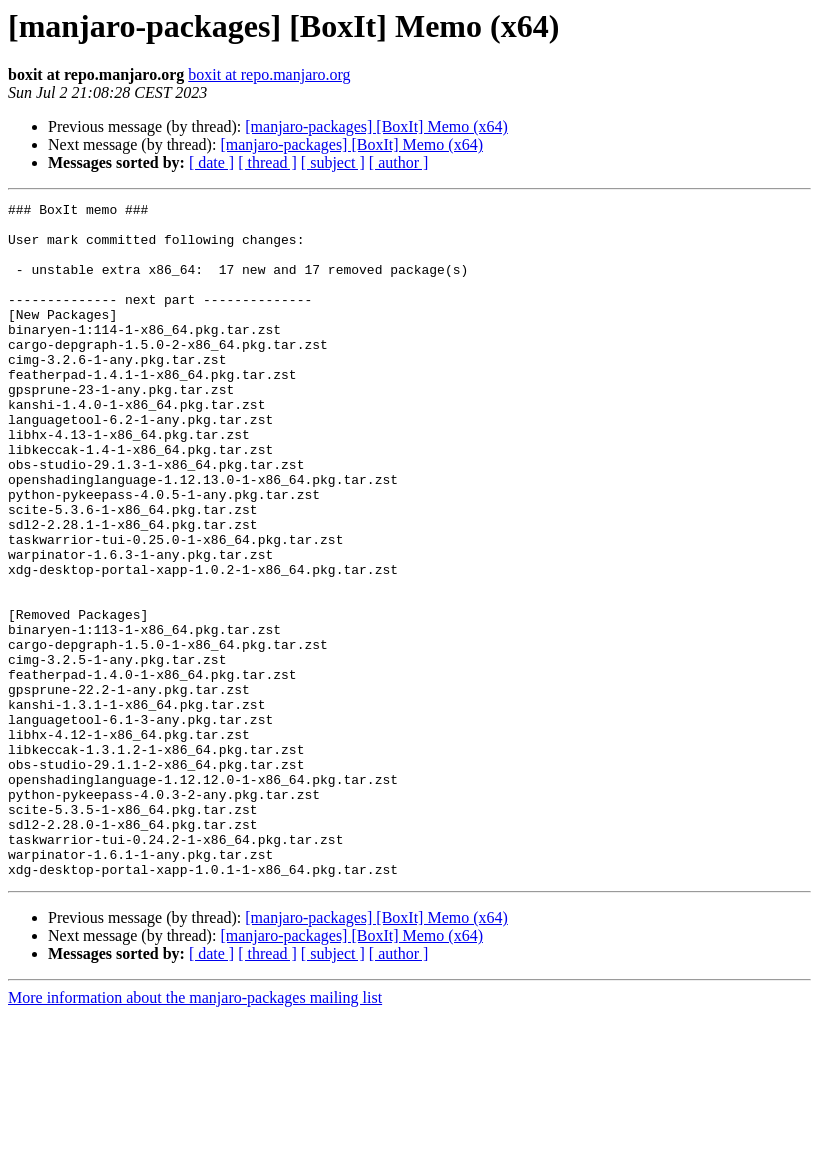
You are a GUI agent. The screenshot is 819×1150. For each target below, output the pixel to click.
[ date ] (211, 162)
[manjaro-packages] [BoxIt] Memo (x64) (376, 126)
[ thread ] (267, 162)
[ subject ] (333, 162)
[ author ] (399, 162)
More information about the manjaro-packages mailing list (195, 1132)
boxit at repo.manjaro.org (269, 74)
